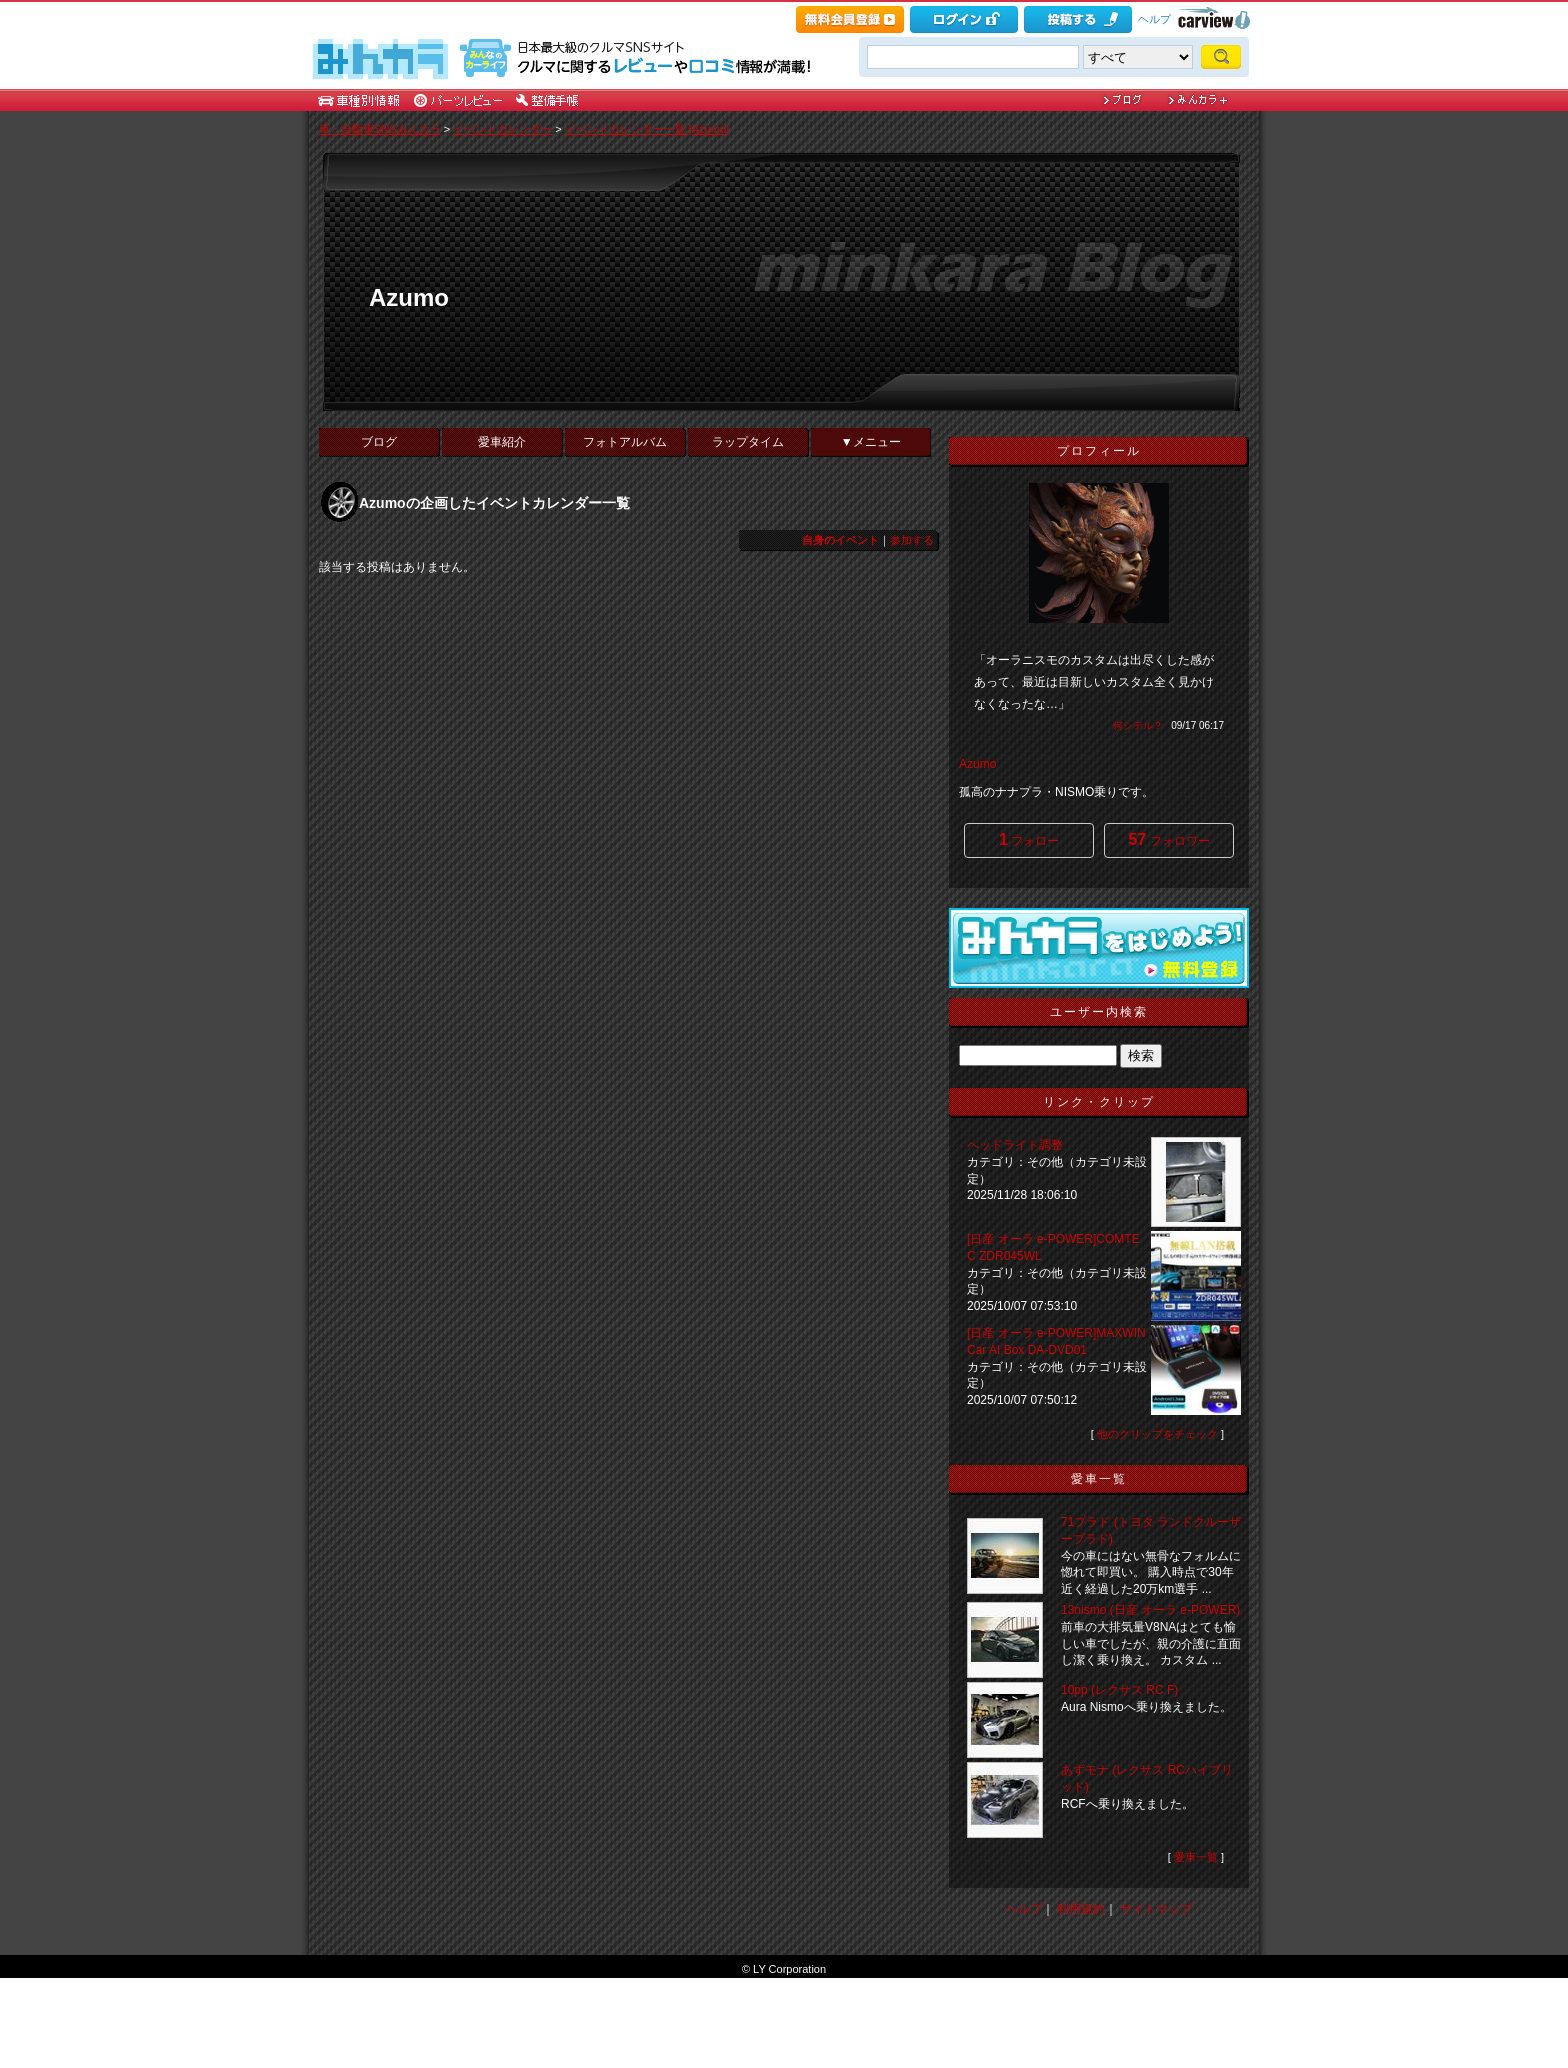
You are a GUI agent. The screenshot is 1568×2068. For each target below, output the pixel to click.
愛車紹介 (502, 442)
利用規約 (1081, 1909)
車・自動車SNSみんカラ (380, 129)
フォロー (1029, 839)
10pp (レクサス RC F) (1119, 1690)
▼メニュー (871, 442)
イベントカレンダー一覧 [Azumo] (647, 129)
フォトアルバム (625, 442)
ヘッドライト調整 (1015, 1145)
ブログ (379, 442)
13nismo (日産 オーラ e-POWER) (1150, 1610)
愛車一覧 (1196, 1857)
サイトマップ (1156, 1909)
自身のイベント (840, 540)
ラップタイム (748, 442)
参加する (912, 540)
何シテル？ (1138, 725)
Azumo (409, 297)
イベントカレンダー (502, 129)
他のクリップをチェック (1157, 1434)
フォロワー (1168, 839)
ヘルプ (1154, 19)
